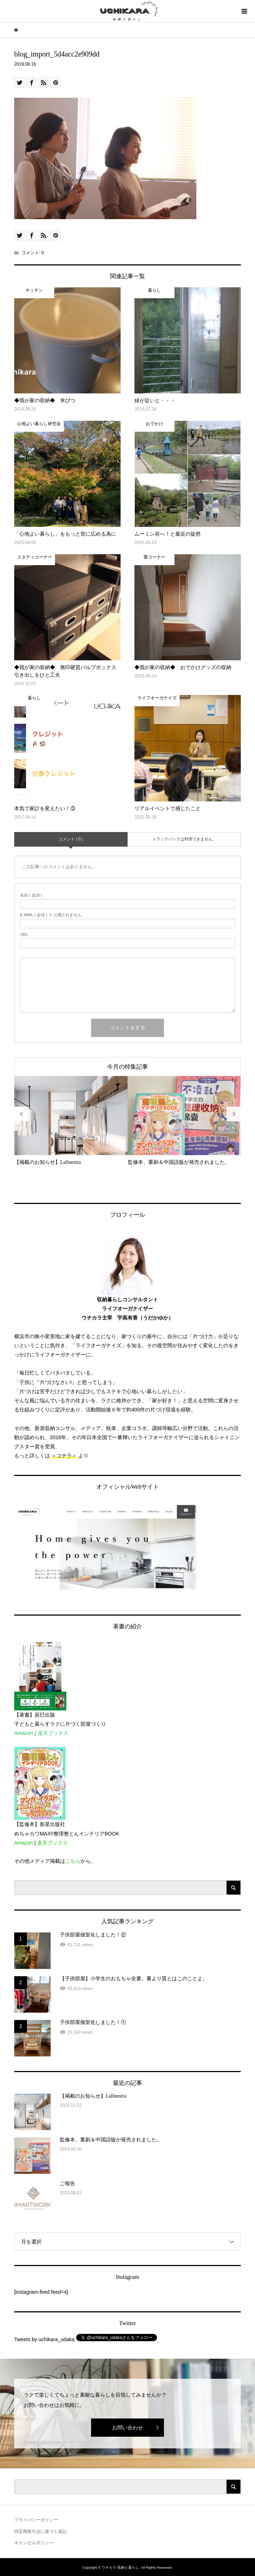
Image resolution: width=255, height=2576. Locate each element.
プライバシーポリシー (36, 2519)
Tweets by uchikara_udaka (44, 2339)
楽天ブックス (53, 1733)
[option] (71, 1121)
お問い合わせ (127, 2428)
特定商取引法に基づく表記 (40, 2531)
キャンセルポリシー (34, 2542)
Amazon (23, 1733)
